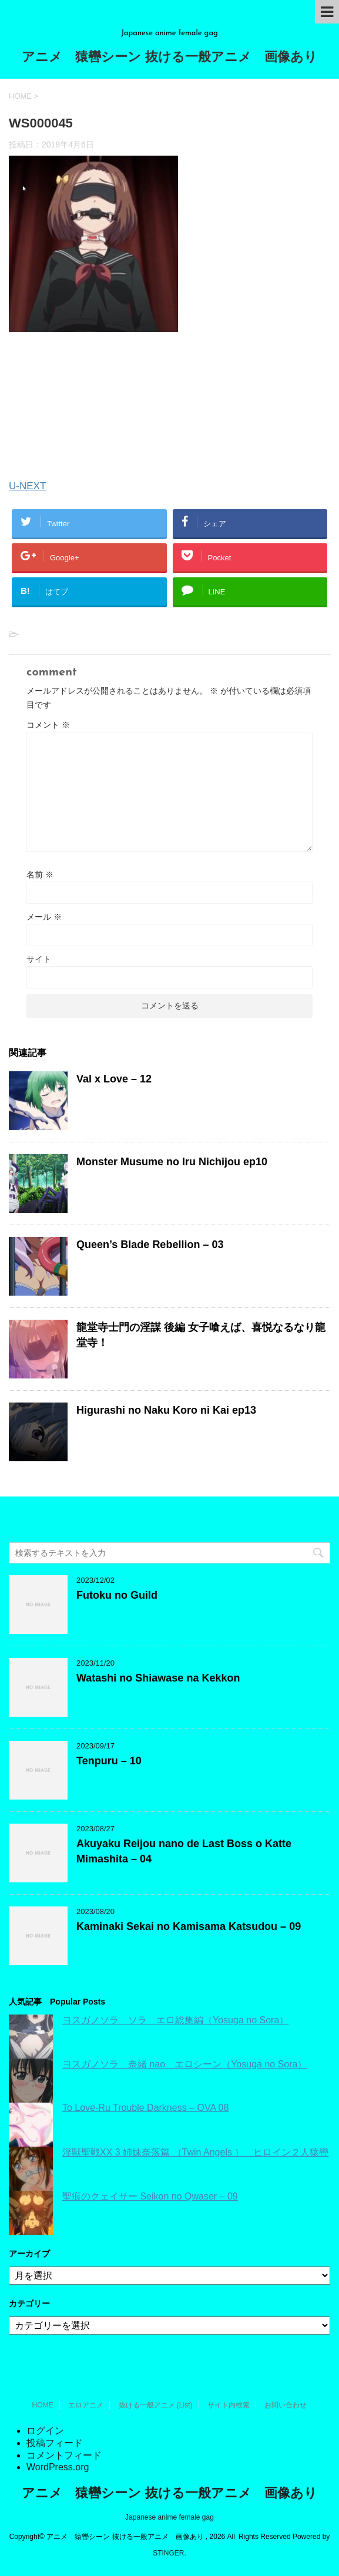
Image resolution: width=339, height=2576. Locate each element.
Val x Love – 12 (114, 1079)
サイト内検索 (228, 2405)
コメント (48, 724)
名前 (39, 874)
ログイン (45, 2431)
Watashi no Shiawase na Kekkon (158, 1678)
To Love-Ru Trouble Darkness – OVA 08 (145, 2108)
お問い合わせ (285, 2405)
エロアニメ (85, 2405)
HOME (42, 2405)
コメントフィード (64, 2455)
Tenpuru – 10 (109, 1761)
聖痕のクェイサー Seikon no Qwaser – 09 (150, 2196)
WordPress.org (57, 2467)
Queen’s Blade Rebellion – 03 (149, 1244)
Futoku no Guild (116, 1595)
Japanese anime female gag (169, 2517)
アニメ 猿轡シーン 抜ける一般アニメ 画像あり (169, 58)
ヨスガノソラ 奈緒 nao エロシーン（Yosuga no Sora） (184, 2064)
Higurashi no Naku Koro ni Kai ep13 (166, 1410)
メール (44, 917)
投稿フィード (54, 2443)
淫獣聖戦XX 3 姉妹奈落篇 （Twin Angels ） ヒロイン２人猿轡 (195, 2152)
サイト (38, 959)
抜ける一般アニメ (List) (156, 2405)
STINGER (168, 2553)
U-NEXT (27, 486)
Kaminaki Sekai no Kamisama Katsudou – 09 (188, 1926)
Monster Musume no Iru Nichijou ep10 (171, 1162)
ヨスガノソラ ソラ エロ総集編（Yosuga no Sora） (175, 2020)
